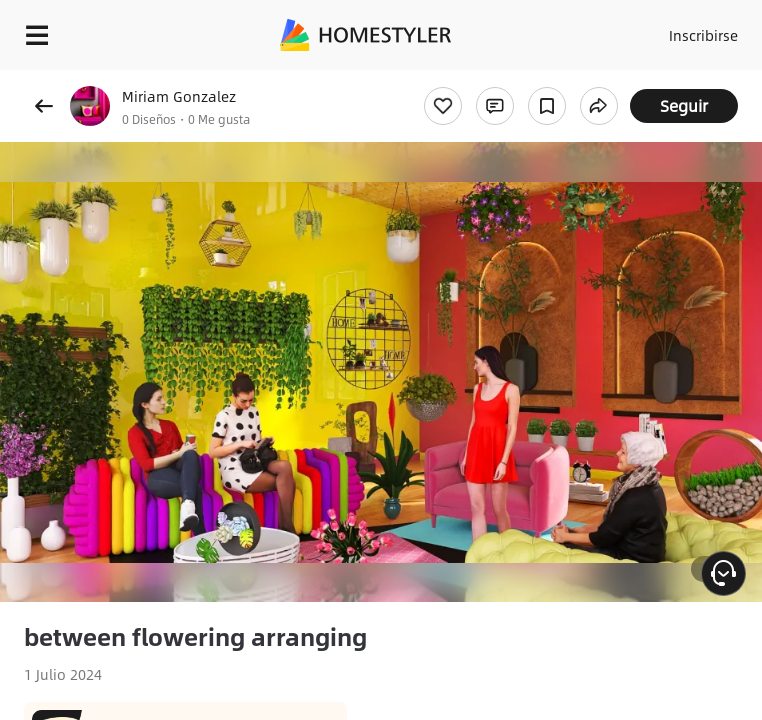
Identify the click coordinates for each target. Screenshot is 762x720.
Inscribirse (703, 35)
